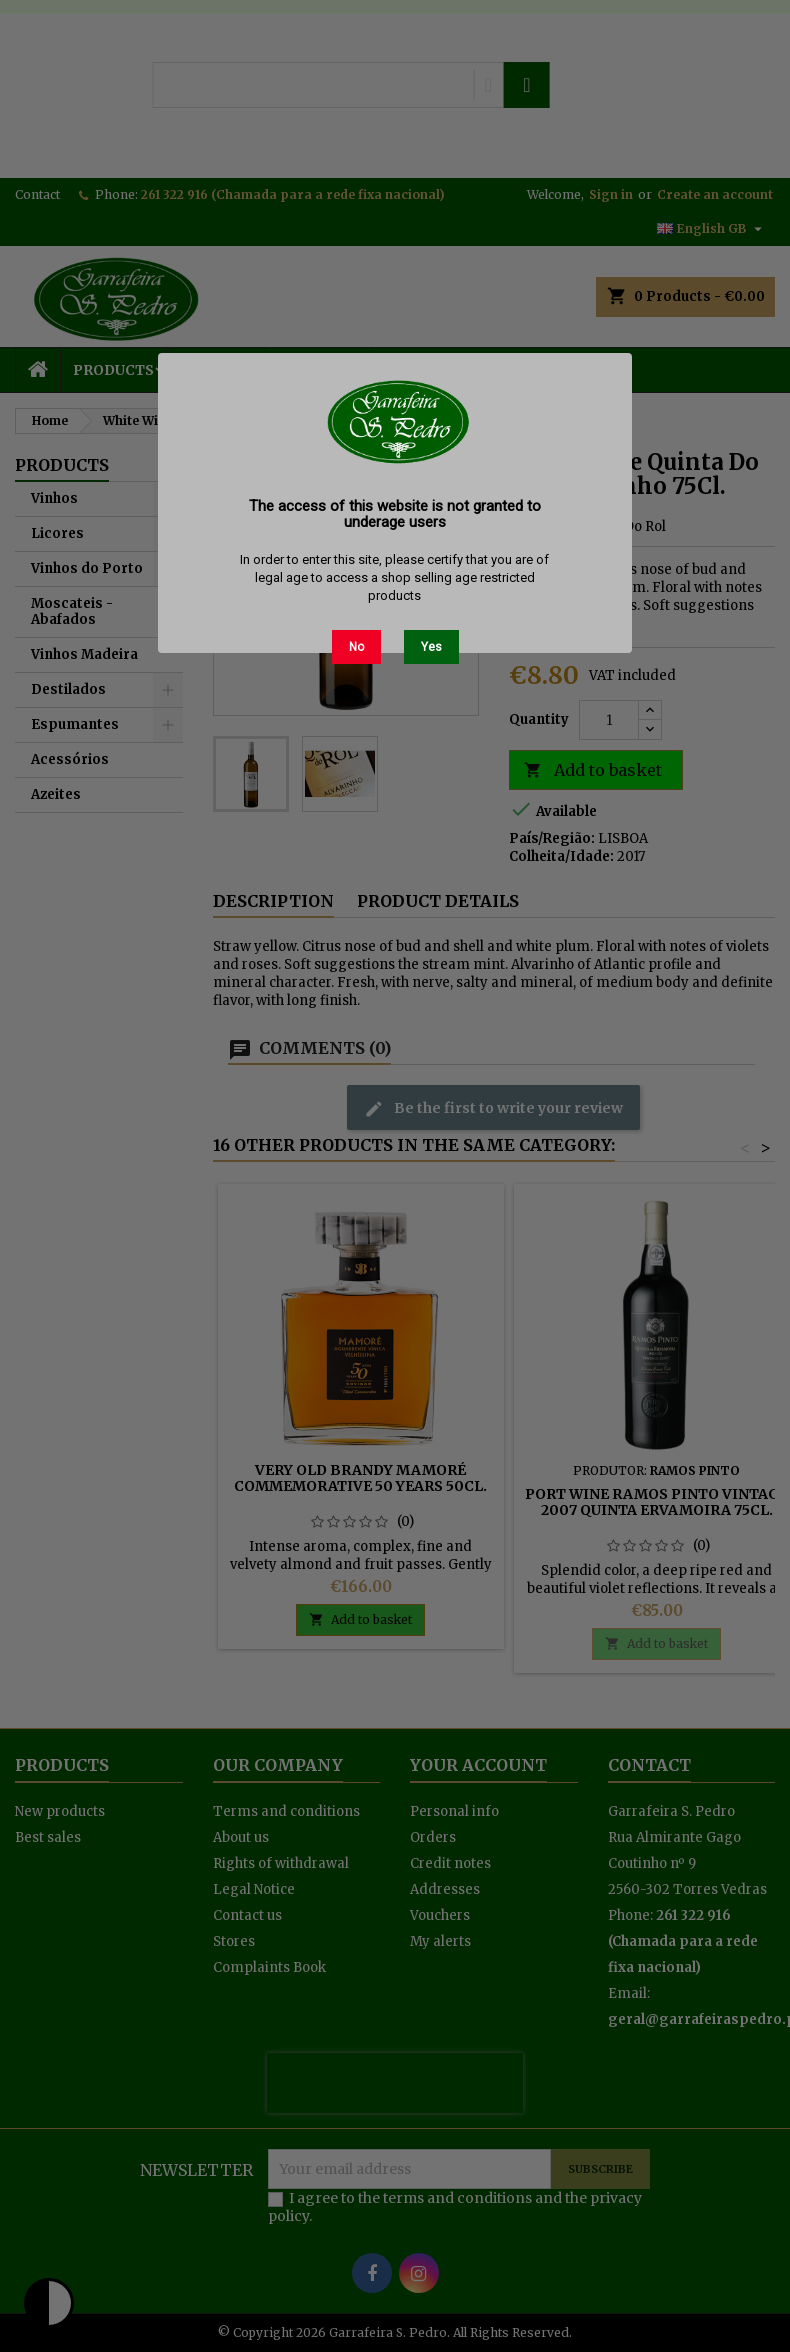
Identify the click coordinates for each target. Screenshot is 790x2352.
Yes (431, 647)
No (356, 647)
